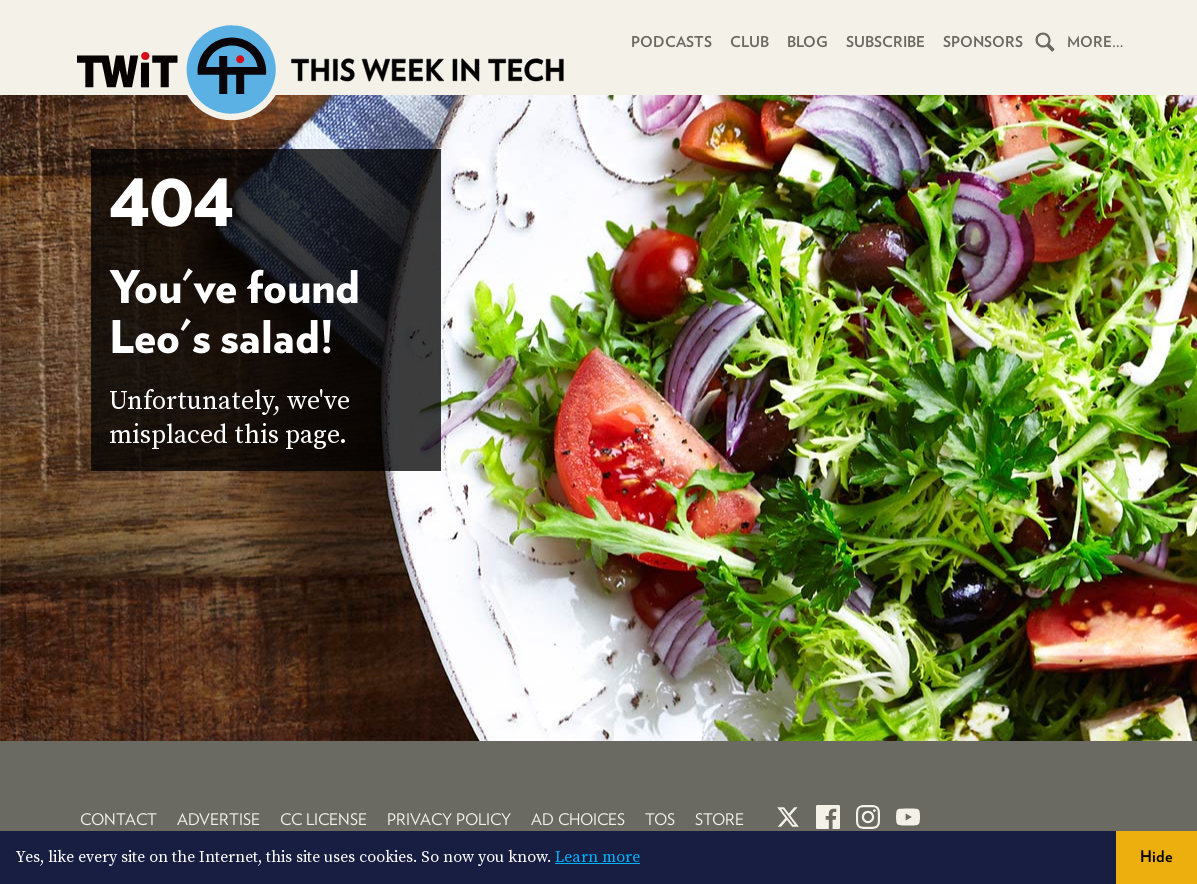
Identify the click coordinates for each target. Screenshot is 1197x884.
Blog (807, 42)
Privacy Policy (449, 819)
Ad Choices (578, 819)
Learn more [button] (597, 857)
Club (749, 42)
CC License (323, 819)
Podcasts (671, 42)
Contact (118, 819)
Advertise (218, 819)
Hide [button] (1156, 856)
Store (719, 819)
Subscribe (885, 42)
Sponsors (983, 42)
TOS (660, 819)
